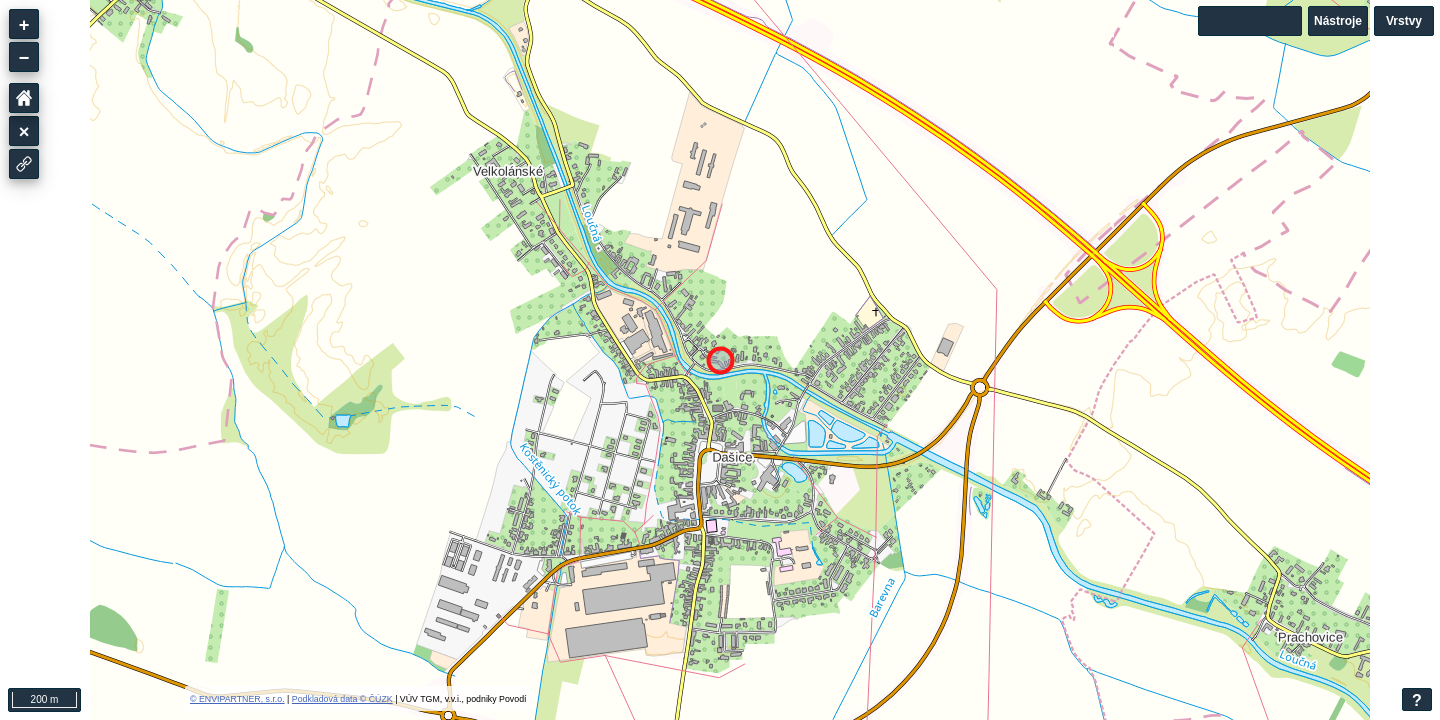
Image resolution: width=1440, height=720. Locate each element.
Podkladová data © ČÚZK (342, 699)
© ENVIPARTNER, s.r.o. (237, 699)
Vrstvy (1404, 21)
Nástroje (1338, 21)
